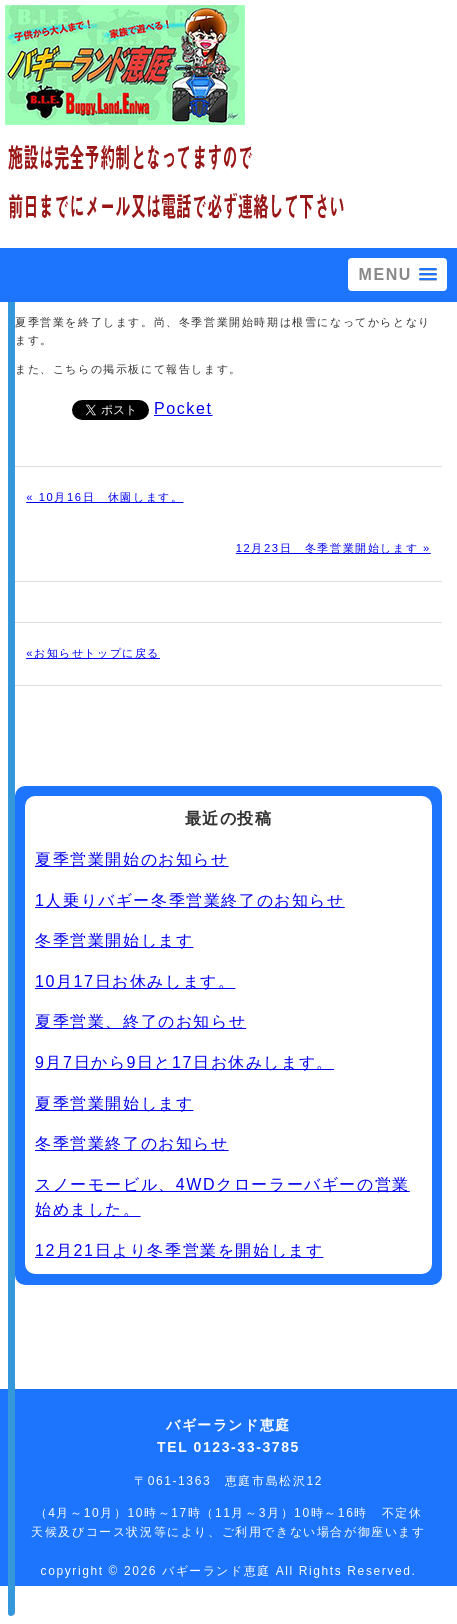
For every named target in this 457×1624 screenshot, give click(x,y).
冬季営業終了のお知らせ (132, 1143)
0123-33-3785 (247, 1447)
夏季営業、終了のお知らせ (140, 1021)
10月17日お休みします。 (135, 981)
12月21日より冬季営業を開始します (179, 1250)
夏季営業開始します (114, 1103)
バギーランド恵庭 (219, 1571)
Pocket (183, 408)
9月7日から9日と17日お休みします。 (184, 1062)
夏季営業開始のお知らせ (132, 859)
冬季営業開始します (114, 940)
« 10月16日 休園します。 (104, 497)
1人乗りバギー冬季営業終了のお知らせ (190, 900)
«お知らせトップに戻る (93, 653)
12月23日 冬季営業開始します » (333, 548)
